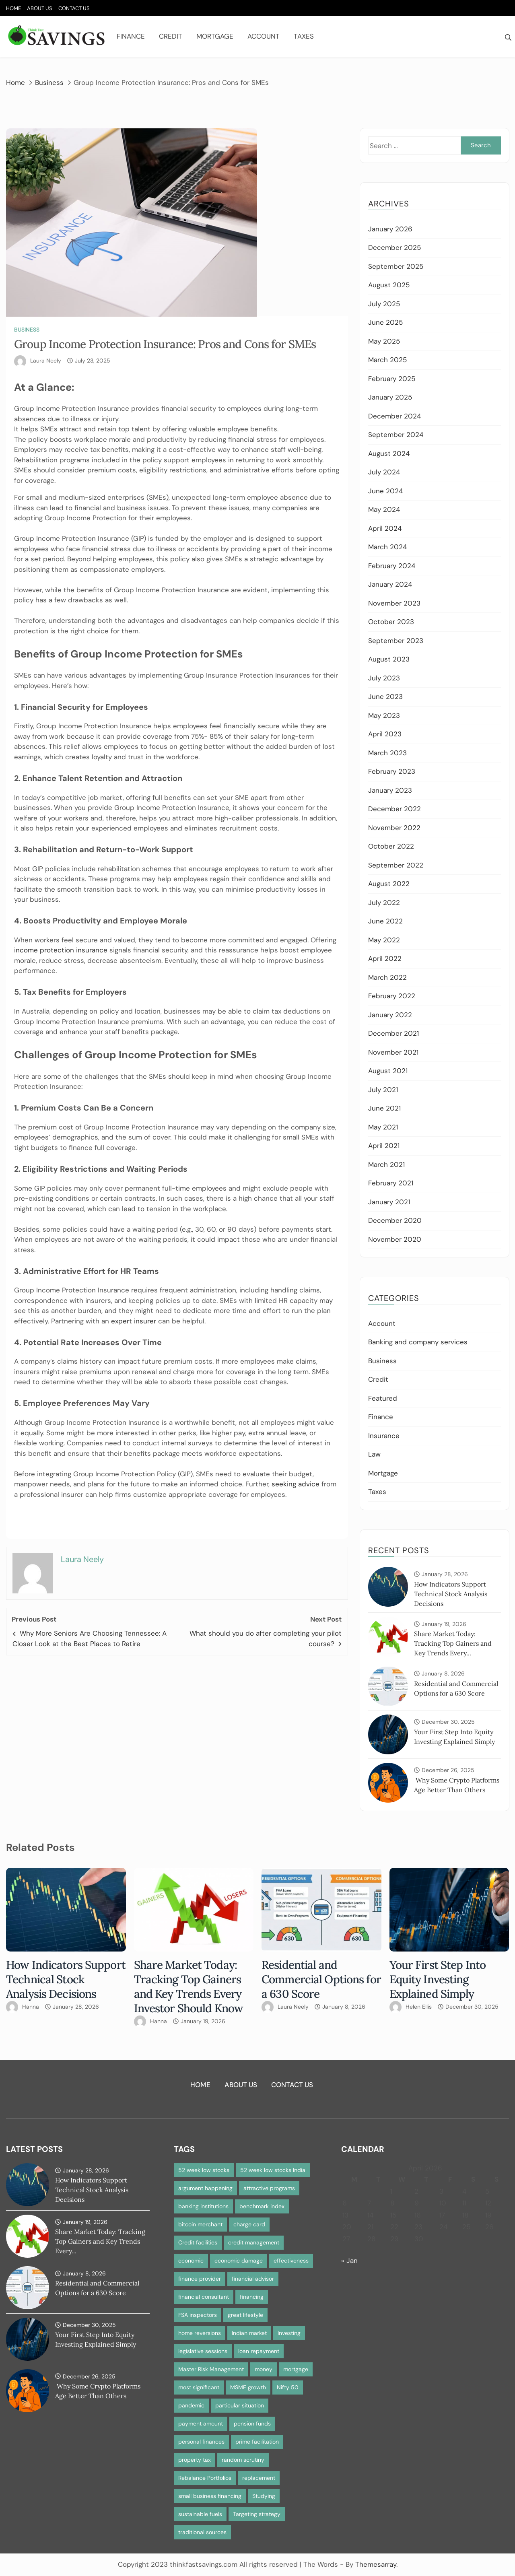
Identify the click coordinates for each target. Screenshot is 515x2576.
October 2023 (391, 621)
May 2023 (384, 715)
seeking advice (295, 1484)
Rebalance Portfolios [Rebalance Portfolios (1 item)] (204, 2477)
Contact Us (74, 8)
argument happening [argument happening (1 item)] (205, 2188)
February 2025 (391, 378)
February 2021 (390, 1183)
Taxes (304, 36)
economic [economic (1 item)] (191, 2260)
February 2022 (391, 995)
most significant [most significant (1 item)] (198, 2387)
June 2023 (385, 696)
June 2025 (385, 322)
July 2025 (384, 303)
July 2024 (384, 472)
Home (13, 8)
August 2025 (389, 284)
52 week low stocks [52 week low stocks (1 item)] (203, 2170)
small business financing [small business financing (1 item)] (209, 2496)
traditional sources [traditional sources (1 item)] (202, 2532)
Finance (131, 36)
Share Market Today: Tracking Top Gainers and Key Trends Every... (453, 1643)
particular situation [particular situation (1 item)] (239, 2405)
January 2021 (389, 1201)
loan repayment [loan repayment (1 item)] (258, 2351)
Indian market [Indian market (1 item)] (249, 2333)
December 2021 (393, 1033)
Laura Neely (45, 360)
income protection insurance (60, 950)
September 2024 (395, 434)
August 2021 (388, 1070)
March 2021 (386, 1164)
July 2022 (384, 902)
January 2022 (390, 1014)
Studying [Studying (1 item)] (263, 2496)
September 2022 (395, 865)
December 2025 (394, 247)
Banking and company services (418, 1341)
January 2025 (390, 397)
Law (374, 1454)
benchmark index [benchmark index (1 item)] (261, 2206)
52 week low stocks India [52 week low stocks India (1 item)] (272, 2170)
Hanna (30, 2006)
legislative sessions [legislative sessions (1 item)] (202, 2351)
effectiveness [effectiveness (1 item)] (291, 2260)
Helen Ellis (419, 2006)
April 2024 (385, 528)
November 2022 (394, 827)
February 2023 (391, 771)
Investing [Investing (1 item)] (289, 2333)
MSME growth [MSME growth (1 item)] (248, 2387)
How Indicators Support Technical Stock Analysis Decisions (450, 1593)
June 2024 (385, 490)
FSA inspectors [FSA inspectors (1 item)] (197, 2314)
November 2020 (394, 1239)
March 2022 (387, 977)
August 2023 (389, 659)
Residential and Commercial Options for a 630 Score (321, 1979)
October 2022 (391, 846)
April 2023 (385, 734)
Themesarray (375, 2564)
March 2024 (387, 546)
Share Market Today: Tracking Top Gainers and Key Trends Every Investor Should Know (188, 1986)
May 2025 (384, 341)
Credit (170, 36)
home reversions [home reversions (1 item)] (199, 2333)
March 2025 (387, 359)
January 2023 (390, 790)
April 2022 (385, 958)
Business (26, 329)
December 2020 (395, 1220)
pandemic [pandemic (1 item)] (191, 2405)
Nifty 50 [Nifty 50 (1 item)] (288, 2387)
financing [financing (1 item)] (252, 2296)
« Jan (349, 2260)
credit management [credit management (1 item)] (253, 2242)
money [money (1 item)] (263, 2369)
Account (263, 36)
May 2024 (384, 509)
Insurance (384, 1435)
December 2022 (394, 808)
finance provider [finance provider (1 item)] (199, 2278)
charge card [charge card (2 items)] (249, 2224)
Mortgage (214, 36)
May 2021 (383, 1127)
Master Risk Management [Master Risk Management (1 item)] (211, 2369)
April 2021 (384, 1145)
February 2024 (391, 565)
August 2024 (389, 453)
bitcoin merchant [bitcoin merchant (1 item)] (200, 2224)
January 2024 (390, 584)
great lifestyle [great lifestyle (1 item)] (245, 2314)
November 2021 (393, 1052)
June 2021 (384, 1108)
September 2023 (395, 640)
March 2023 (387, 752)
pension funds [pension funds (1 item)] (252, 2423)
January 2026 (390, 229)
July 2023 (384, 678)
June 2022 (385, 921)
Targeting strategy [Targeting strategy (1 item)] (256, 2514)
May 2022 (384, 940)
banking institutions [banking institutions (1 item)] (203, 2206)
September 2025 (395, 266)
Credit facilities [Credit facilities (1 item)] (197, 2242)
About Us (39, 8)
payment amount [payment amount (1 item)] (200, 2423)
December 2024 (394, 416)
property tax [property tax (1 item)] (194, 2459)
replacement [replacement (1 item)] (258, 2477)
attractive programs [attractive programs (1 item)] (269, 2188)
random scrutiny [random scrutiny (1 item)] (243, 2459)
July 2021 (383, 1089)
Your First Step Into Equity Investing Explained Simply (437, 1979)
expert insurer (133, 1321)
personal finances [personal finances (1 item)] (201, 2441)
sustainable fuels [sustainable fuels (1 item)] (200, 2514)
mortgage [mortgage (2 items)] (295, 2369)
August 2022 (389, 883)
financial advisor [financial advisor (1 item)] (253, 2278)
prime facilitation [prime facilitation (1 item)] (257, 2441)
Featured (382, 1398)
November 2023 (394, 603)
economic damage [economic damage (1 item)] (238, 2260)
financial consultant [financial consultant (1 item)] (203, 2296)
